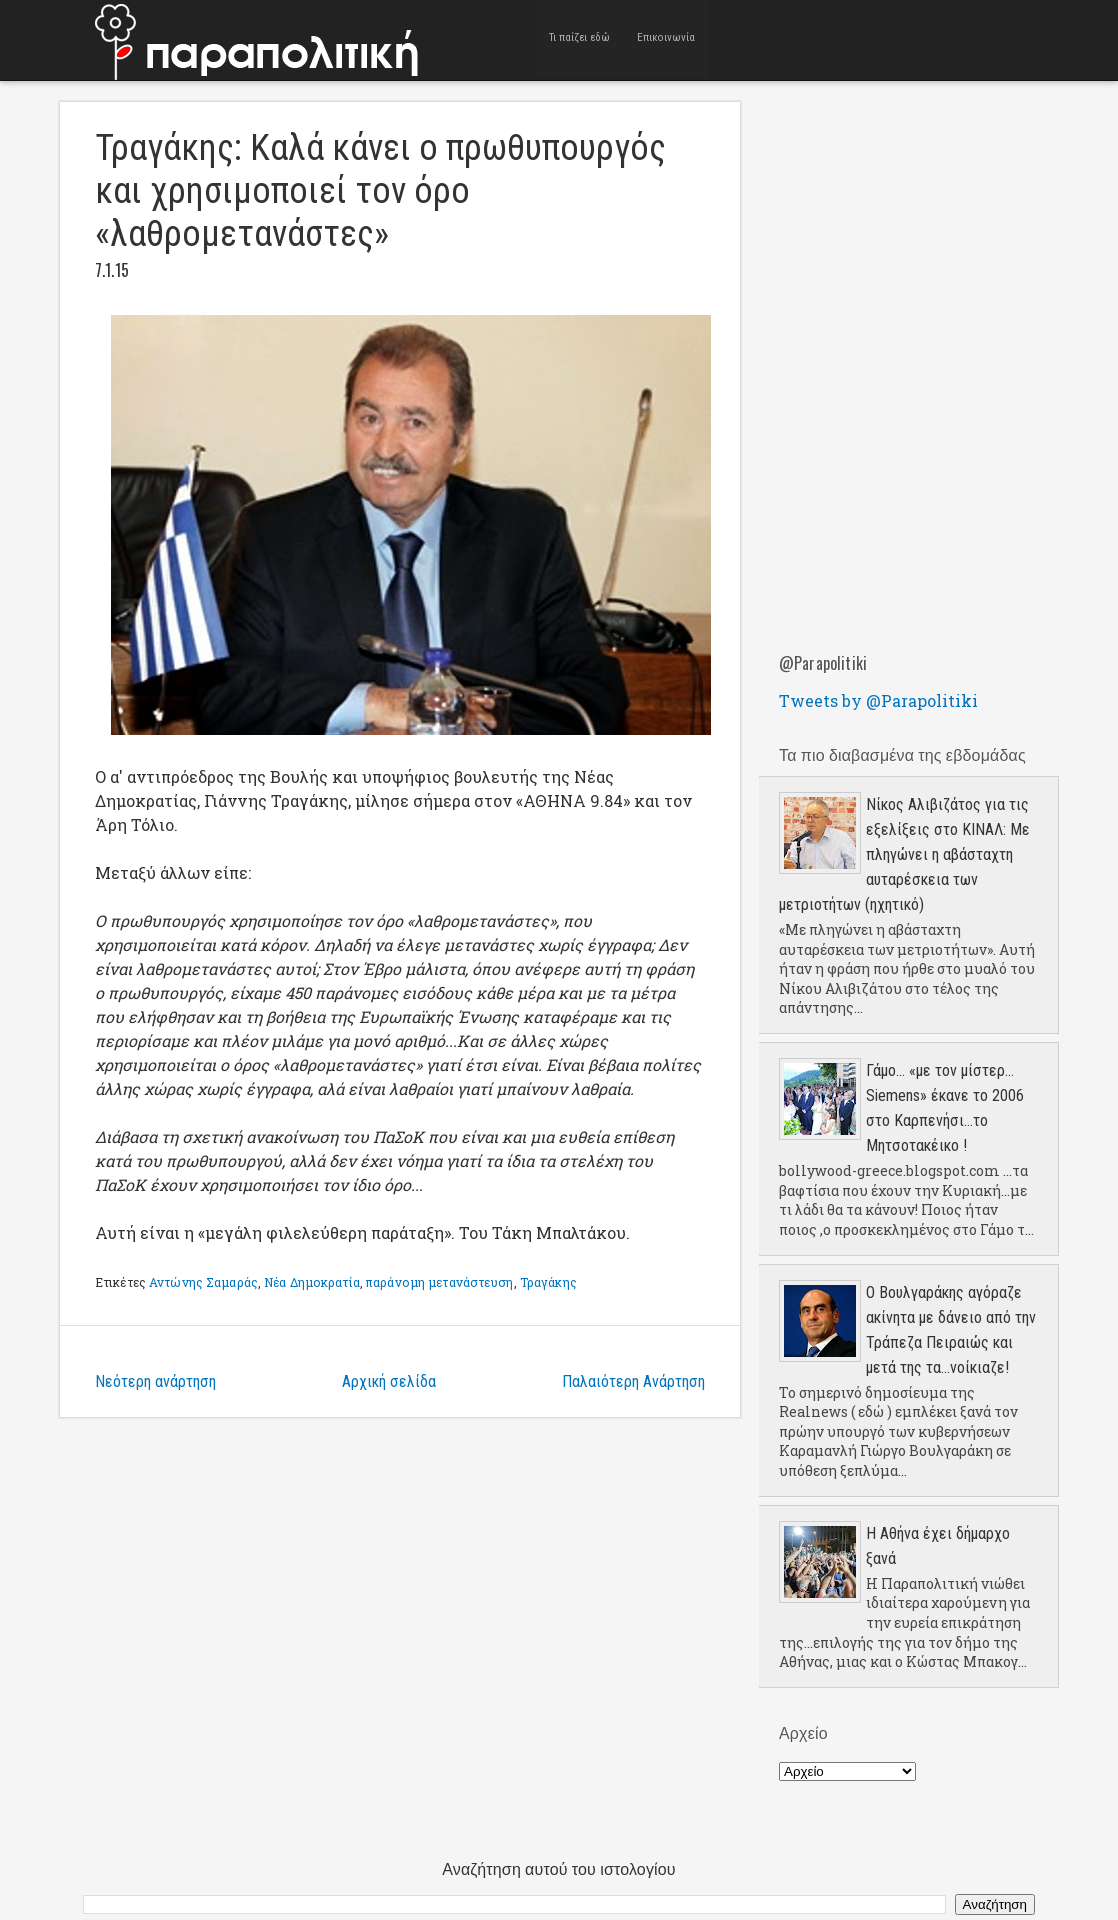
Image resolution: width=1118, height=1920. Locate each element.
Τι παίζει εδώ (579, 39)
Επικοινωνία (666, 39)
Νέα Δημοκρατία (312, 1282)
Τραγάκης (548, 1282)
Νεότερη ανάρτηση (155, 1381)
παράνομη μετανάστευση (440, 1282)
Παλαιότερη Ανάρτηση (633, 1381)
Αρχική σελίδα (389, 1381)
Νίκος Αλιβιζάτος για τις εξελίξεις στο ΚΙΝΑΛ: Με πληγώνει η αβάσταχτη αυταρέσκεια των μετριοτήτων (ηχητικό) (904, 854)
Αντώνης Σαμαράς (203, 1282)
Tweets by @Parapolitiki (878, 700)
